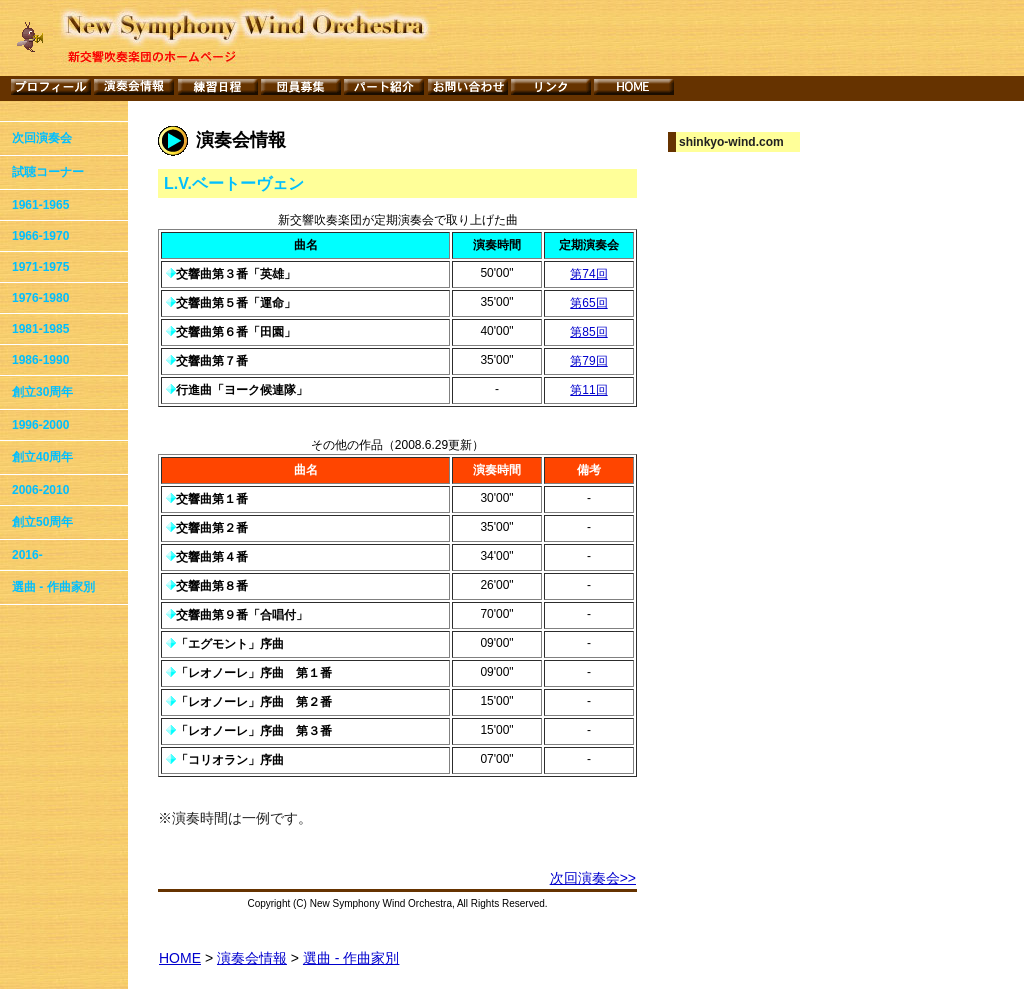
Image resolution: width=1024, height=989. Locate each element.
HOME (180, 958)
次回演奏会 (42, 138)
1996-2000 (40, 425)
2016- (27, 555)
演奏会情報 (252, 958)
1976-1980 (40, 298)
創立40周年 (42, 457)
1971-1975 (40, 267)
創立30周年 (42, 392)
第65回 (588, 303)
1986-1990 (40, 360)
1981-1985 (40, 329)
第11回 (588, 390)
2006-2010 (40, 490)
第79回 (588, 361)
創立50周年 (42, 522)
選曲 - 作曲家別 (53, 587)
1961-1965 (40, 205)
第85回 (588, 332)
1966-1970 (40, 236)
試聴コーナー (48, 172)
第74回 (588, 274)
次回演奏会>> (593, 878)
